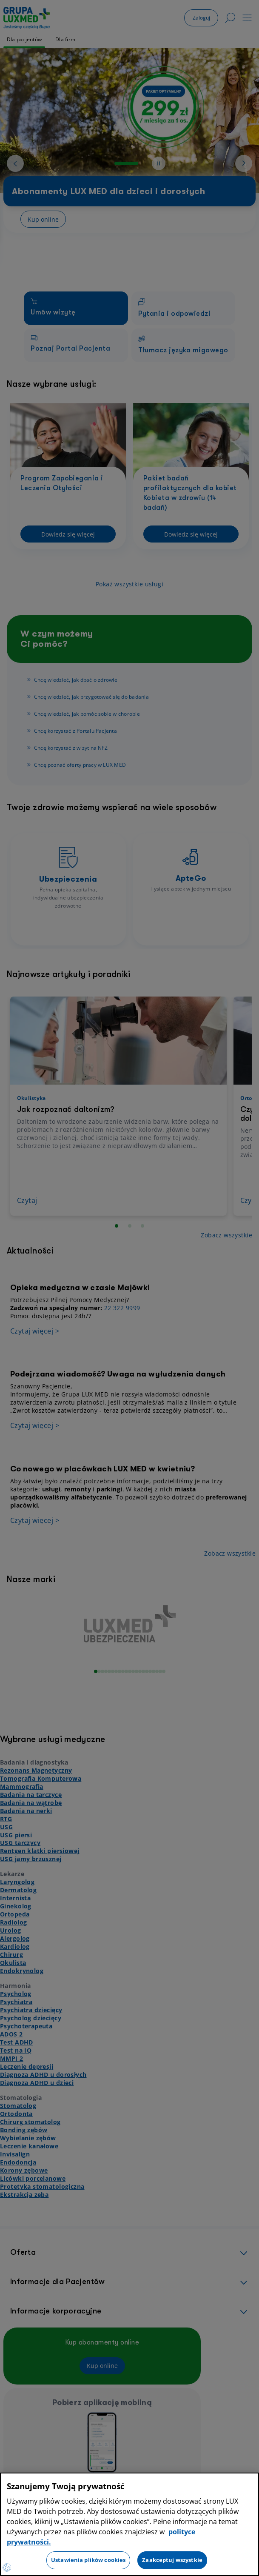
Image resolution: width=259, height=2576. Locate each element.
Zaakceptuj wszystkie (172, 2560)
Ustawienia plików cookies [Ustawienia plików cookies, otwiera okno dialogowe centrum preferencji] (88, 2560)
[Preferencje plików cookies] (7, 2567)
